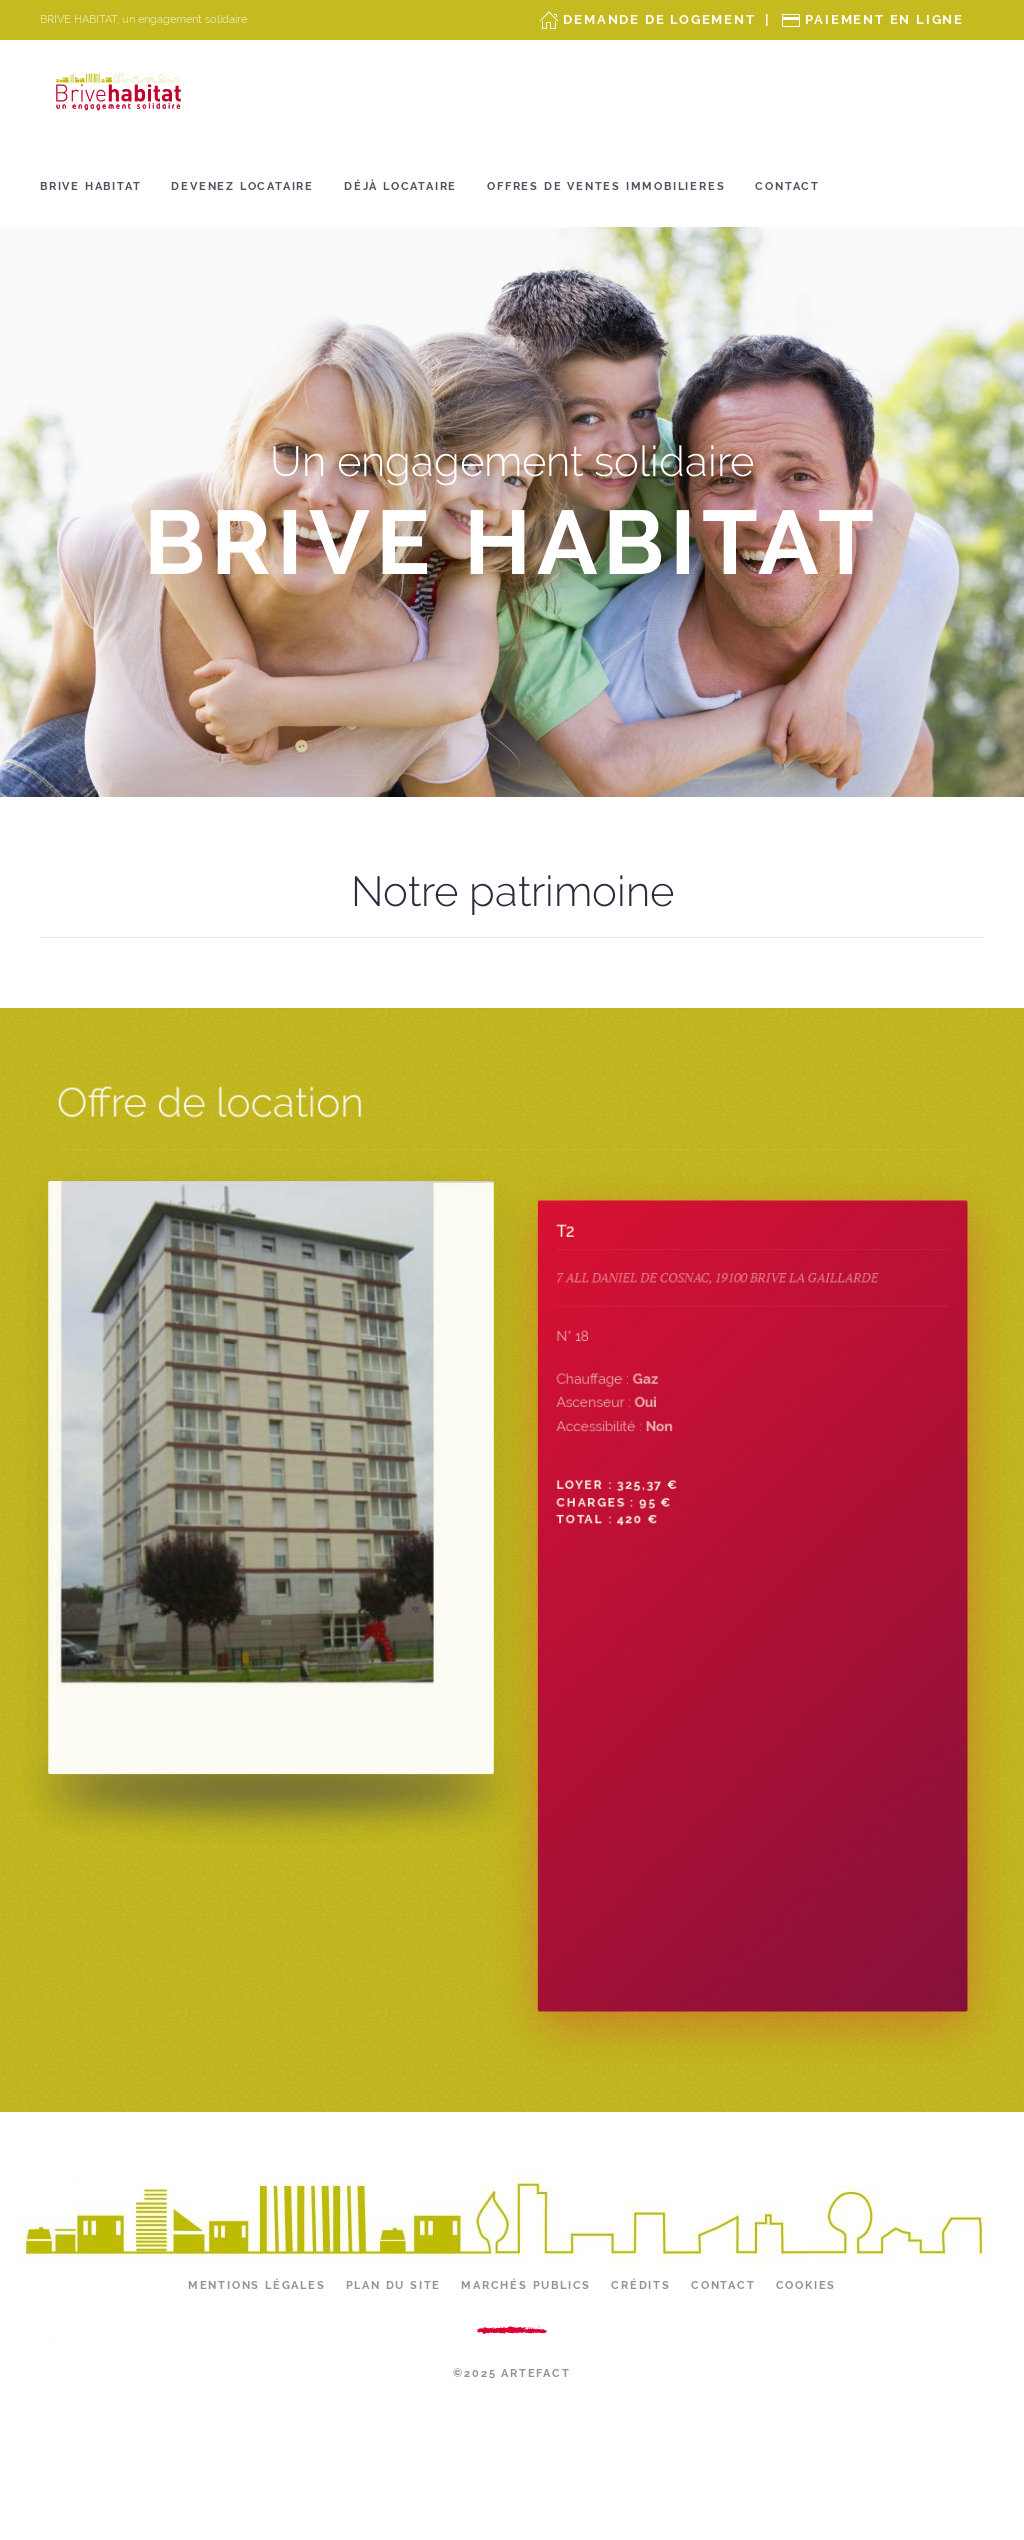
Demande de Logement (659, 19)
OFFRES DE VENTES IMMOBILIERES (606, 186)
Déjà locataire (400, 186)
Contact (787, 186)
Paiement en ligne (884, 19)
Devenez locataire (242, 186)
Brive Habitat (90, 186)
